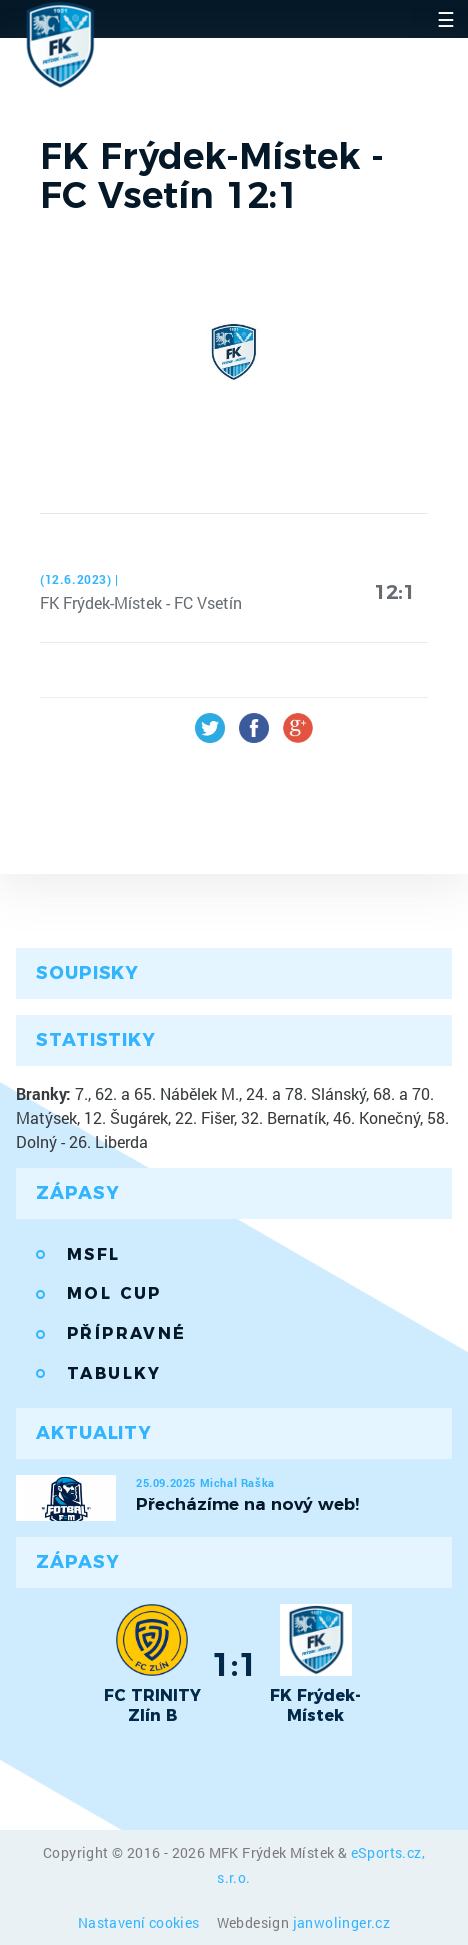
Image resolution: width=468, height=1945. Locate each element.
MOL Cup (114, 1293)
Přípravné (127, 1333)
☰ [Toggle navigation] (446, 19)
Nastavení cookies (140, 1922)
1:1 (234, 1664)
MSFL (94, 1254)
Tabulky (114, 1373)
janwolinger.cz (342, 1922)
